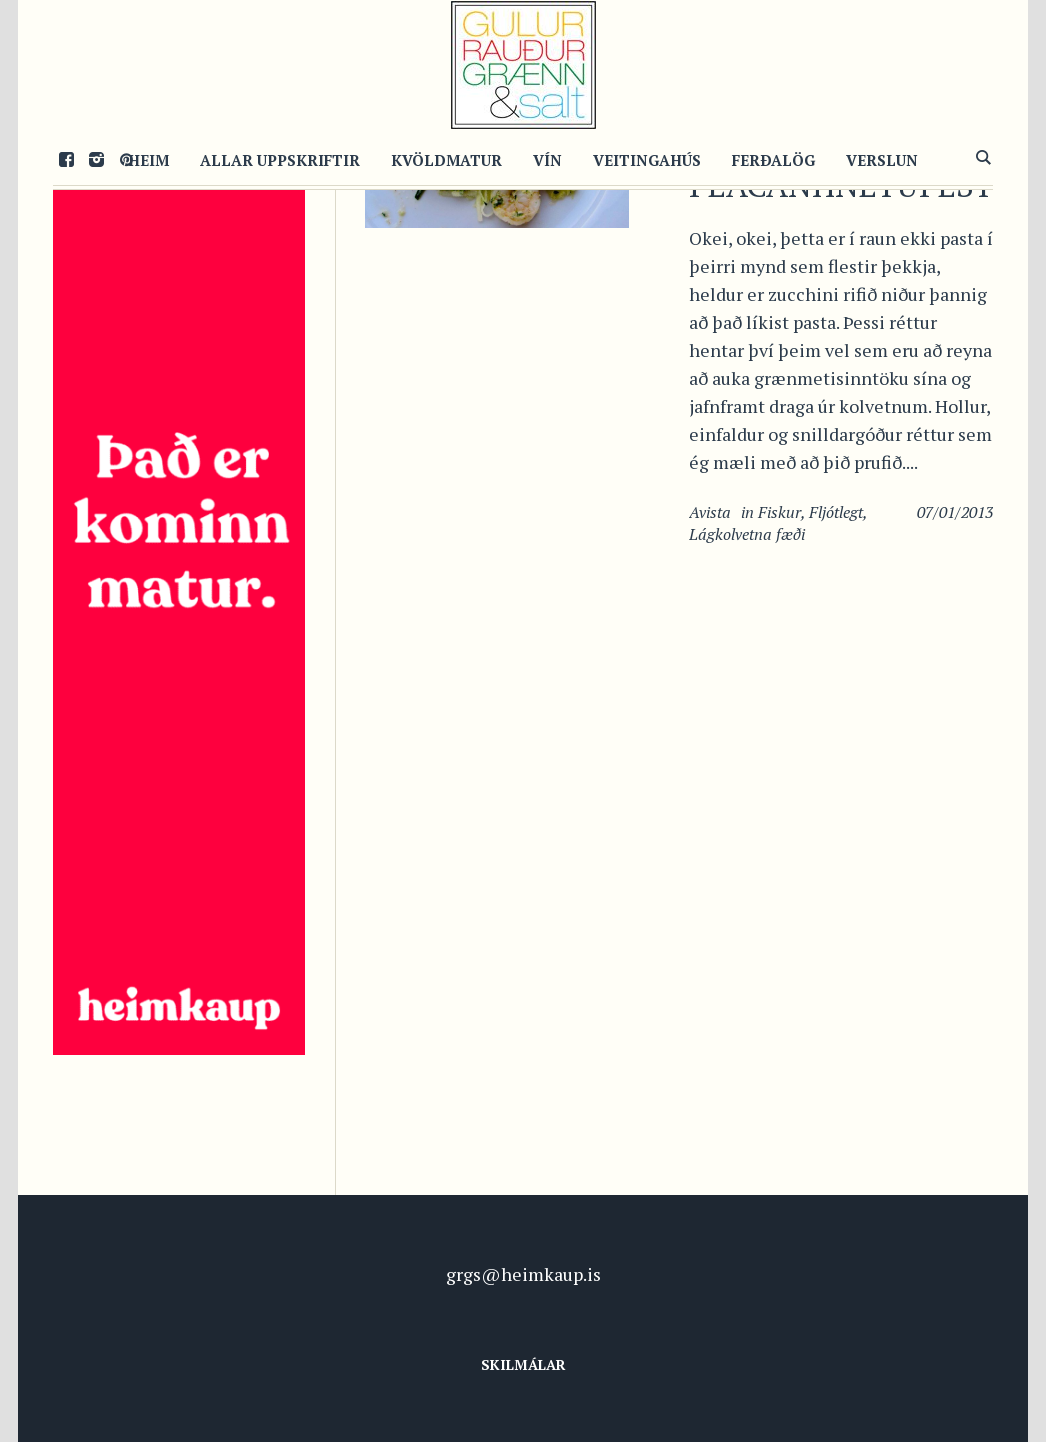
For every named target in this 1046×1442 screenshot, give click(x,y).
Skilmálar (523, 1364)
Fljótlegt (836, 512)
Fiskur (779, 512)
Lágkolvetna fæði (747, 534)
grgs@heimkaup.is (523, 1274)
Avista (710, 512)
